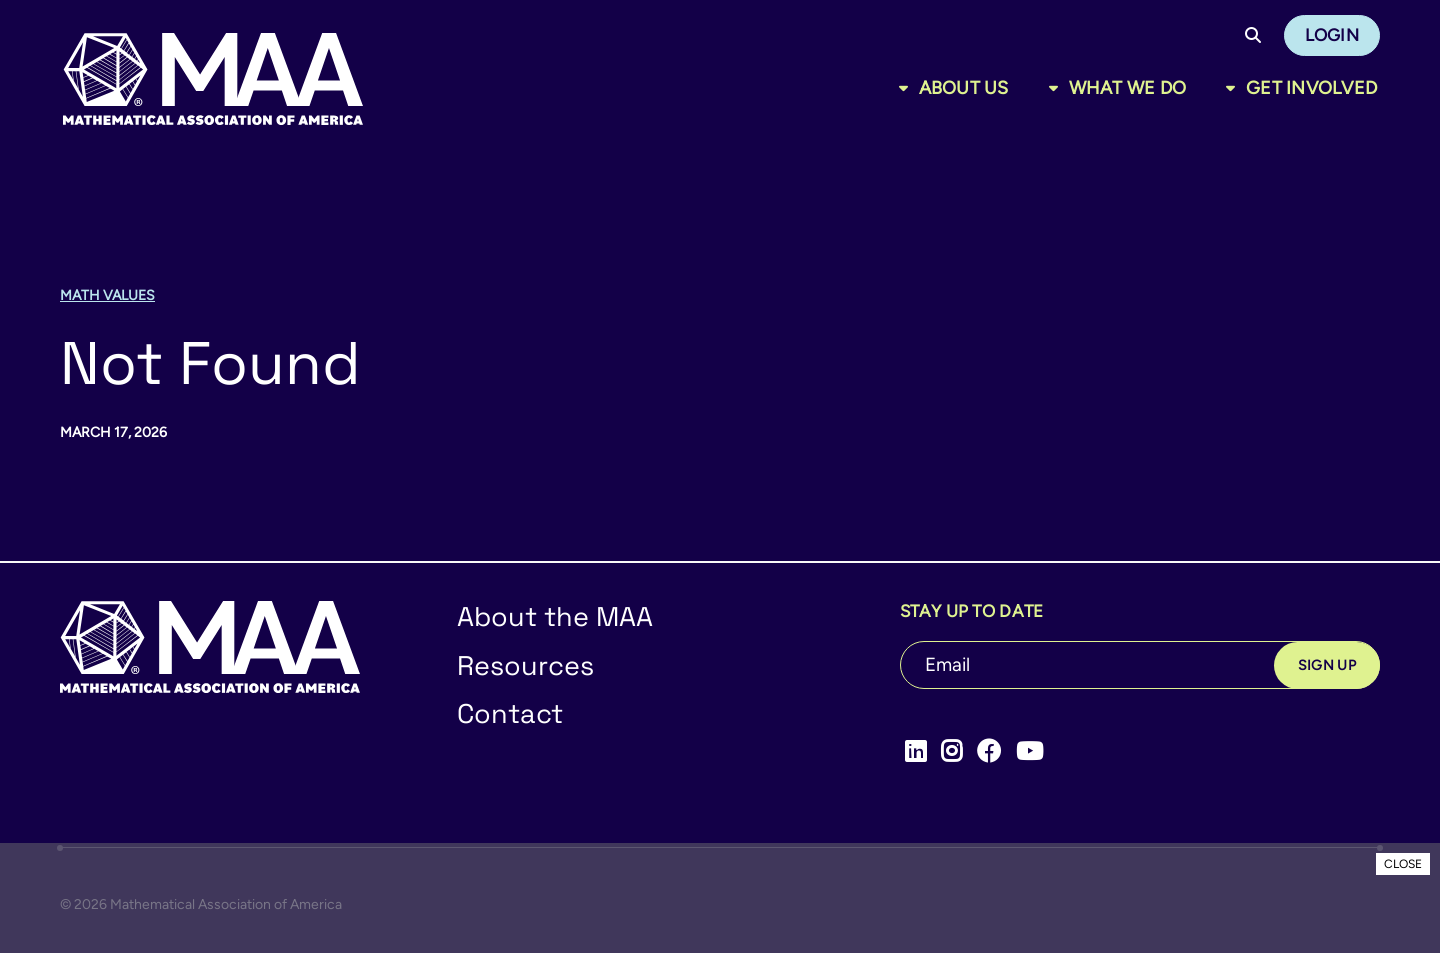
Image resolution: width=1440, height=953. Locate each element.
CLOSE (1403, 864)
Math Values (107, 295)
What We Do (1128, 88)
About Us (964, 88)
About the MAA (555, 616)
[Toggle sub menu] (907, 88)
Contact (510, 713)
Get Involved (1311, 88)
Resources (525, 665)
